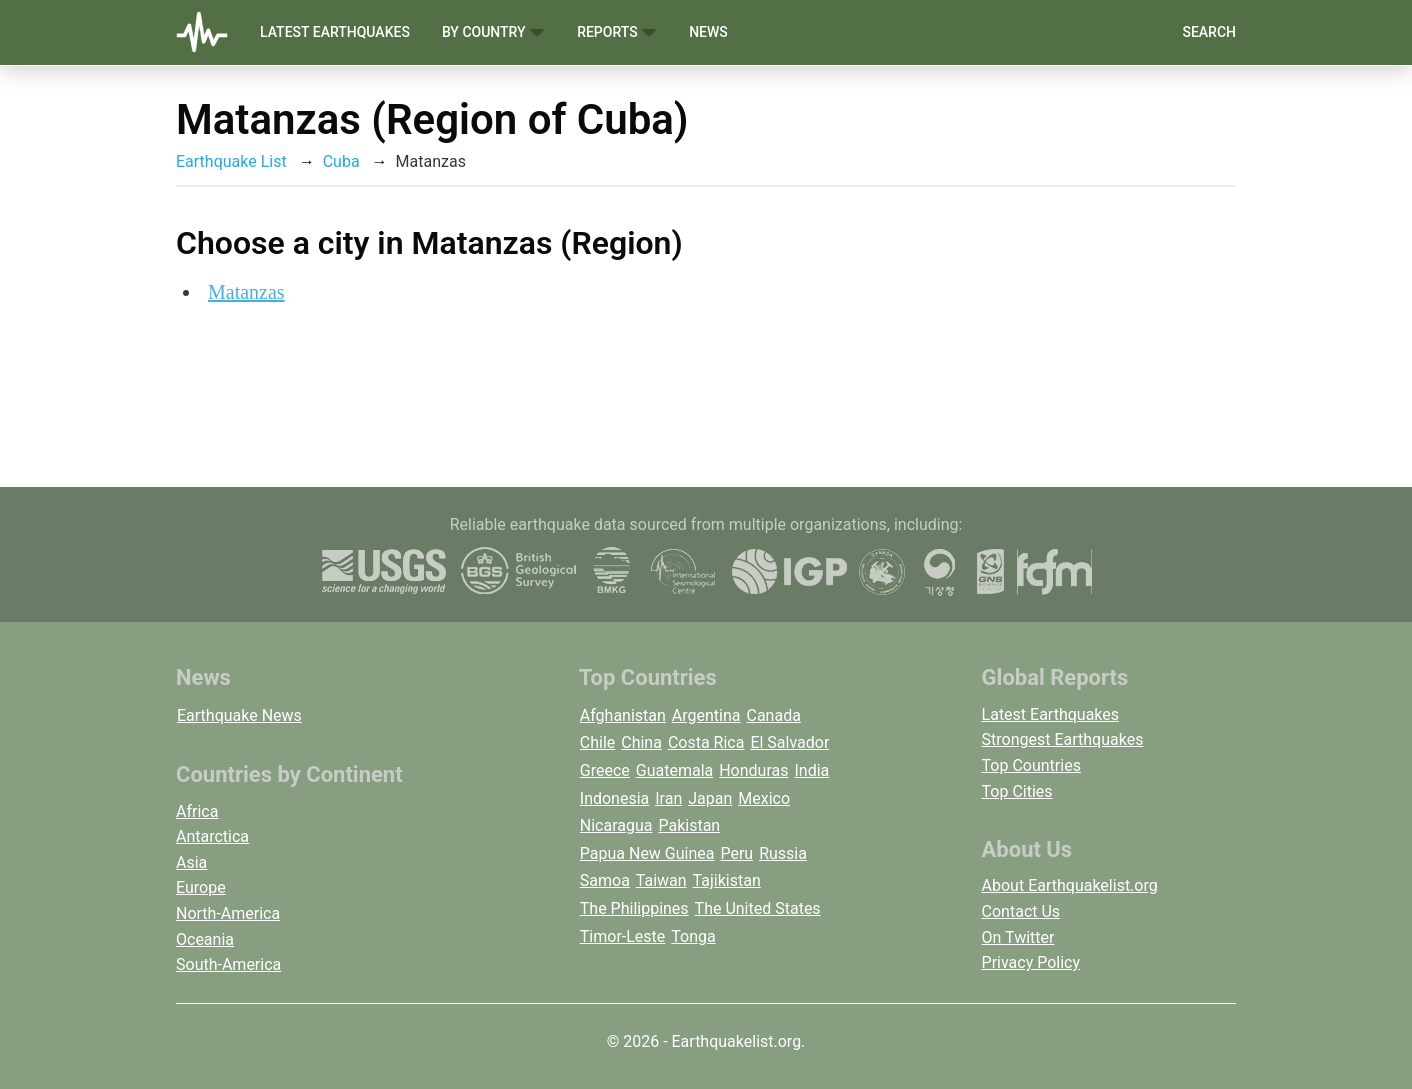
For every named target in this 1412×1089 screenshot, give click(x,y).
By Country (493, 32)
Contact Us (1021, 911)
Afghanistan (623, 715)
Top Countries (1031, 765)
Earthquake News (239, 715)
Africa (197, 811)
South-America (228, 964)
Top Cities (1017, 791)
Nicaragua (616, 825)
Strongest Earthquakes (1063, 739)
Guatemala (674, 770)
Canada (773, 715)
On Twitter (1018, 937)
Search (1209, 32)
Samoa (605, 880)
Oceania (205, 939)
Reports (617, 32)
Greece (605, 770)
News (708, 32)
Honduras (753, 770)
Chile (598, 742)
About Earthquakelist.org (1070, 885)
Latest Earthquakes (335, 32)
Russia (783, 853)
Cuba (341, 161)
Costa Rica (706, 742)
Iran (668, 798)
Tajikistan (727, 880)
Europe (201, 887)
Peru (736, 853)
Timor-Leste (623, 936)
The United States (758, 908)
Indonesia (615, 798)
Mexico (764, 798)
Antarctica (212, 836)
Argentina (706, 715)
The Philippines (634, 908)
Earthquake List (231, 161)
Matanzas (246, 292)
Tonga (693, 936)
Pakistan (689, 825)
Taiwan (661, 880)
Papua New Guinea (647, 853)
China (641, 742)
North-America (228, 913)
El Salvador (789, 742)
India (811, 770)
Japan (710, 798)
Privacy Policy (1031, 962)
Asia (191, 862)
